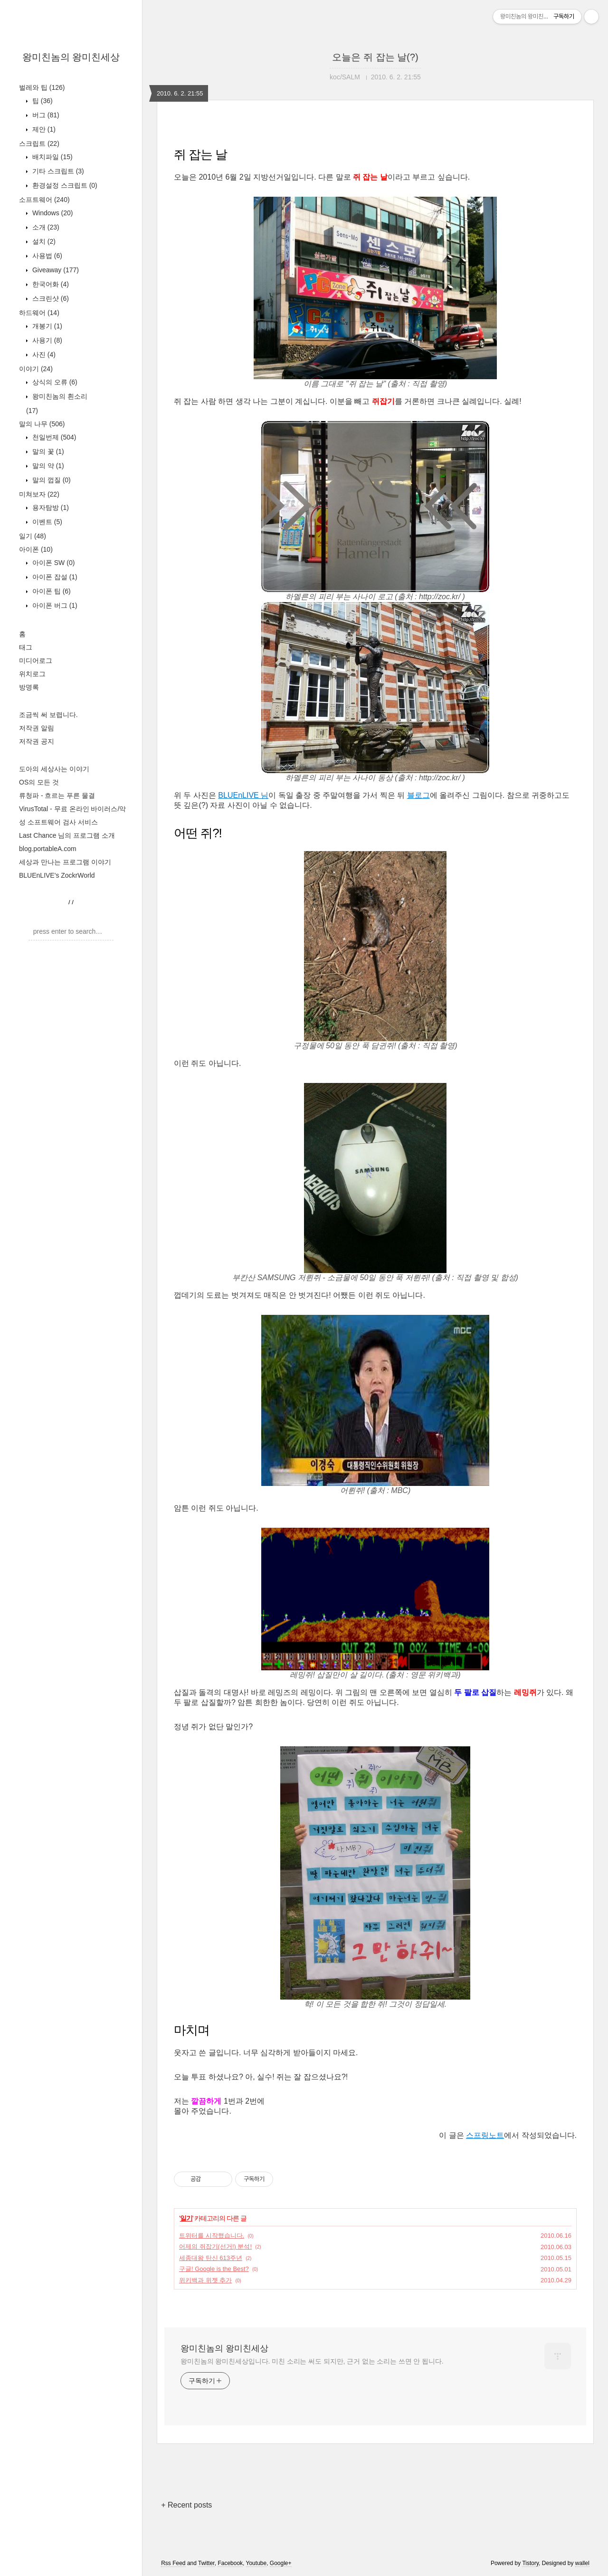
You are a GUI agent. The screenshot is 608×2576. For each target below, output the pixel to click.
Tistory (530, 2563)
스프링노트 (485, 2135)
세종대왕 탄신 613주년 (210, 2257)
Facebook (230, 2563)
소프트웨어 (44, 199)
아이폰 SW (52, 562)
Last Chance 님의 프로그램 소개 (67, 835)
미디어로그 (35, 660)
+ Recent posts (186, 2505)
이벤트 (46, 522)
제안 (43, 129)
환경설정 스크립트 (63, 185)
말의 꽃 (47, 451)
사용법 (46, 255)
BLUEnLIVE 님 (243, 795)
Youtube (256, 2563)
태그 (25, 647)
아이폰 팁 (50, 591)
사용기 (46, 340)
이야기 (36, 369)
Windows (51, 213)
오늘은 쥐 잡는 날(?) (375, 57)
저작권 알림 (36, 728)
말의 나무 (42, 424)
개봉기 (46, 326)
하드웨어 (39, 312)
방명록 (29, 687)
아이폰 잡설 (53, 577)
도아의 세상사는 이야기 (54, 769)
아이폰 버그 (53, 605)
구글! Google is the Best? (214, 2268)
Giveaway (54, 270)
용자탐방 (49, 507)
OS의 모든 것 (39, 782)
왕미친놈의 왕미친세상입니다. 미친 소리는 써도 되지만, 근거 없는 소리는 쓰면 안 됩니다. (311, 2361)
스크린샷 (49, 298)
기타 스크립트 (57, 171)
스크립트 (39, 143)
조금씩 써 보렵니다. (48, 714)
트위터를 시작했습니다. (211, 2235)
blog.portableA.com (47, 848)
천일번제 (53, 437)
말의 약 (47, 465)
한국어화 (49, 284)
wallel (582, 2563)
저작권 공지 (36, 741)
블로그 (418, 795)
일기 (32, 536)
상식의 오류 (53, 382)
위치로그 (32, 674)
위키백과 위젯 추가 (205, 2280)
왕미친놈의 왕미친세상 (71, 57)
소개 (44, 227)
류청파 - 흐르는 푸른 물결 (57, 795)
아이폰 (36, 549)
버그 (44, 115)
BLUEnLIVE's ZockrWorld (57, 875)
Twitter (206, 2563)
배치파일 (51, 157)
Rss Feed (173, 2563)
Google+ (281, 2563)
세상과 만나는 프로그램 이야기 (65, 862)
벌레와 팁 (42, 87)
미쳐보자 (39, 494)
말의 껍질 (50, 480)
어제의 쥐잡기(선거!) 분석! (215, 2246)
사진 (43, 354)
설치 (43, 241)
